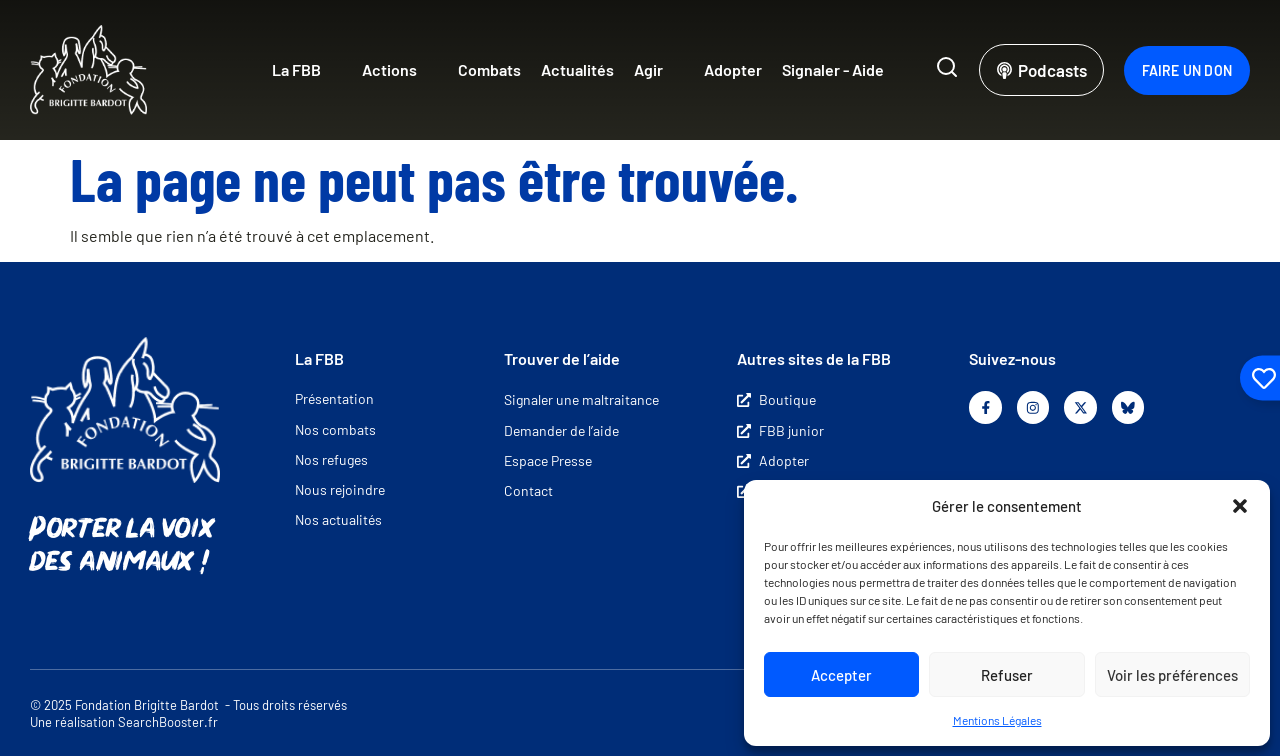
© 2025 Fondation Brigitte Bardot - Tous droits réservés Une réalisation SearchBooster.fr (188, 713)
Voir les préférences (1172, 675)
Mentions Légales (997, 720)
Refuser (1007, 675)
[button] (1240, 506)
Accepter (841, 675)
